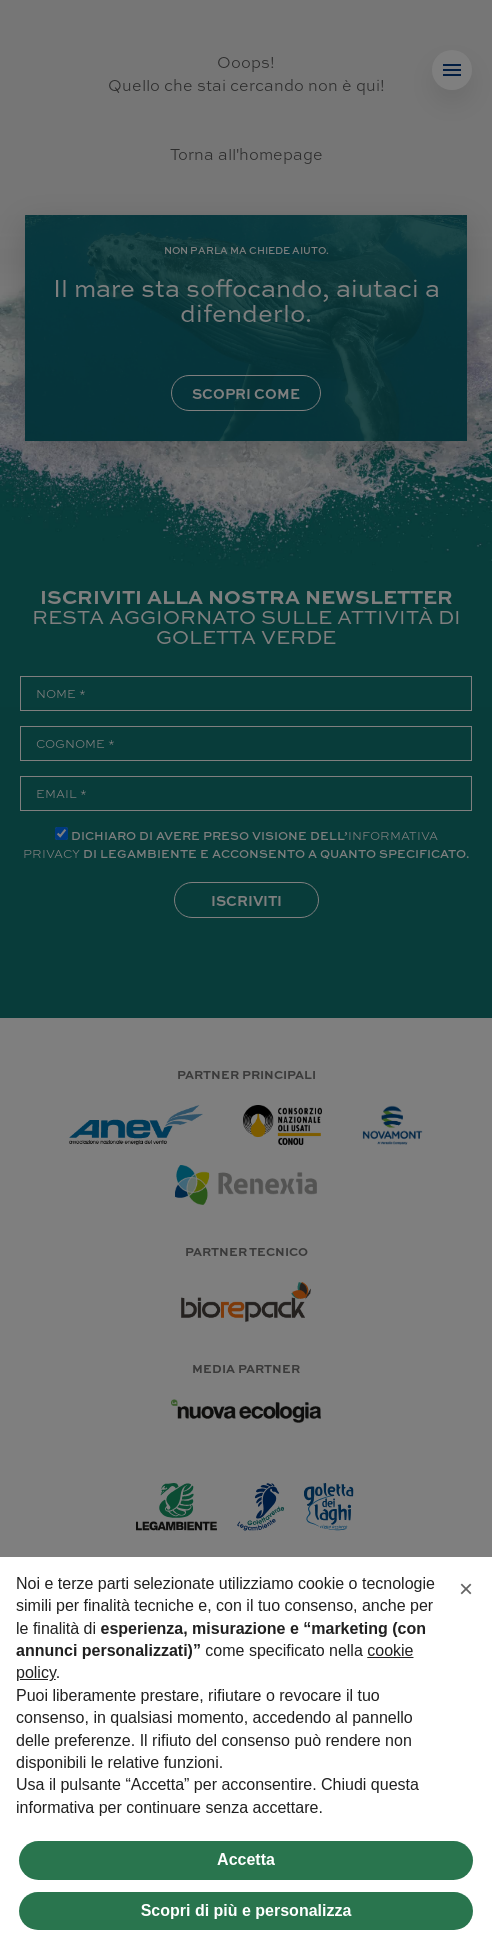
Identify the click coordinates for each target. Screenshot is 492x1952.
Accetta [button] (246, 1859)
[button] (466, 1589)
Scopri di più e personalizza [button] (246, 1910)
